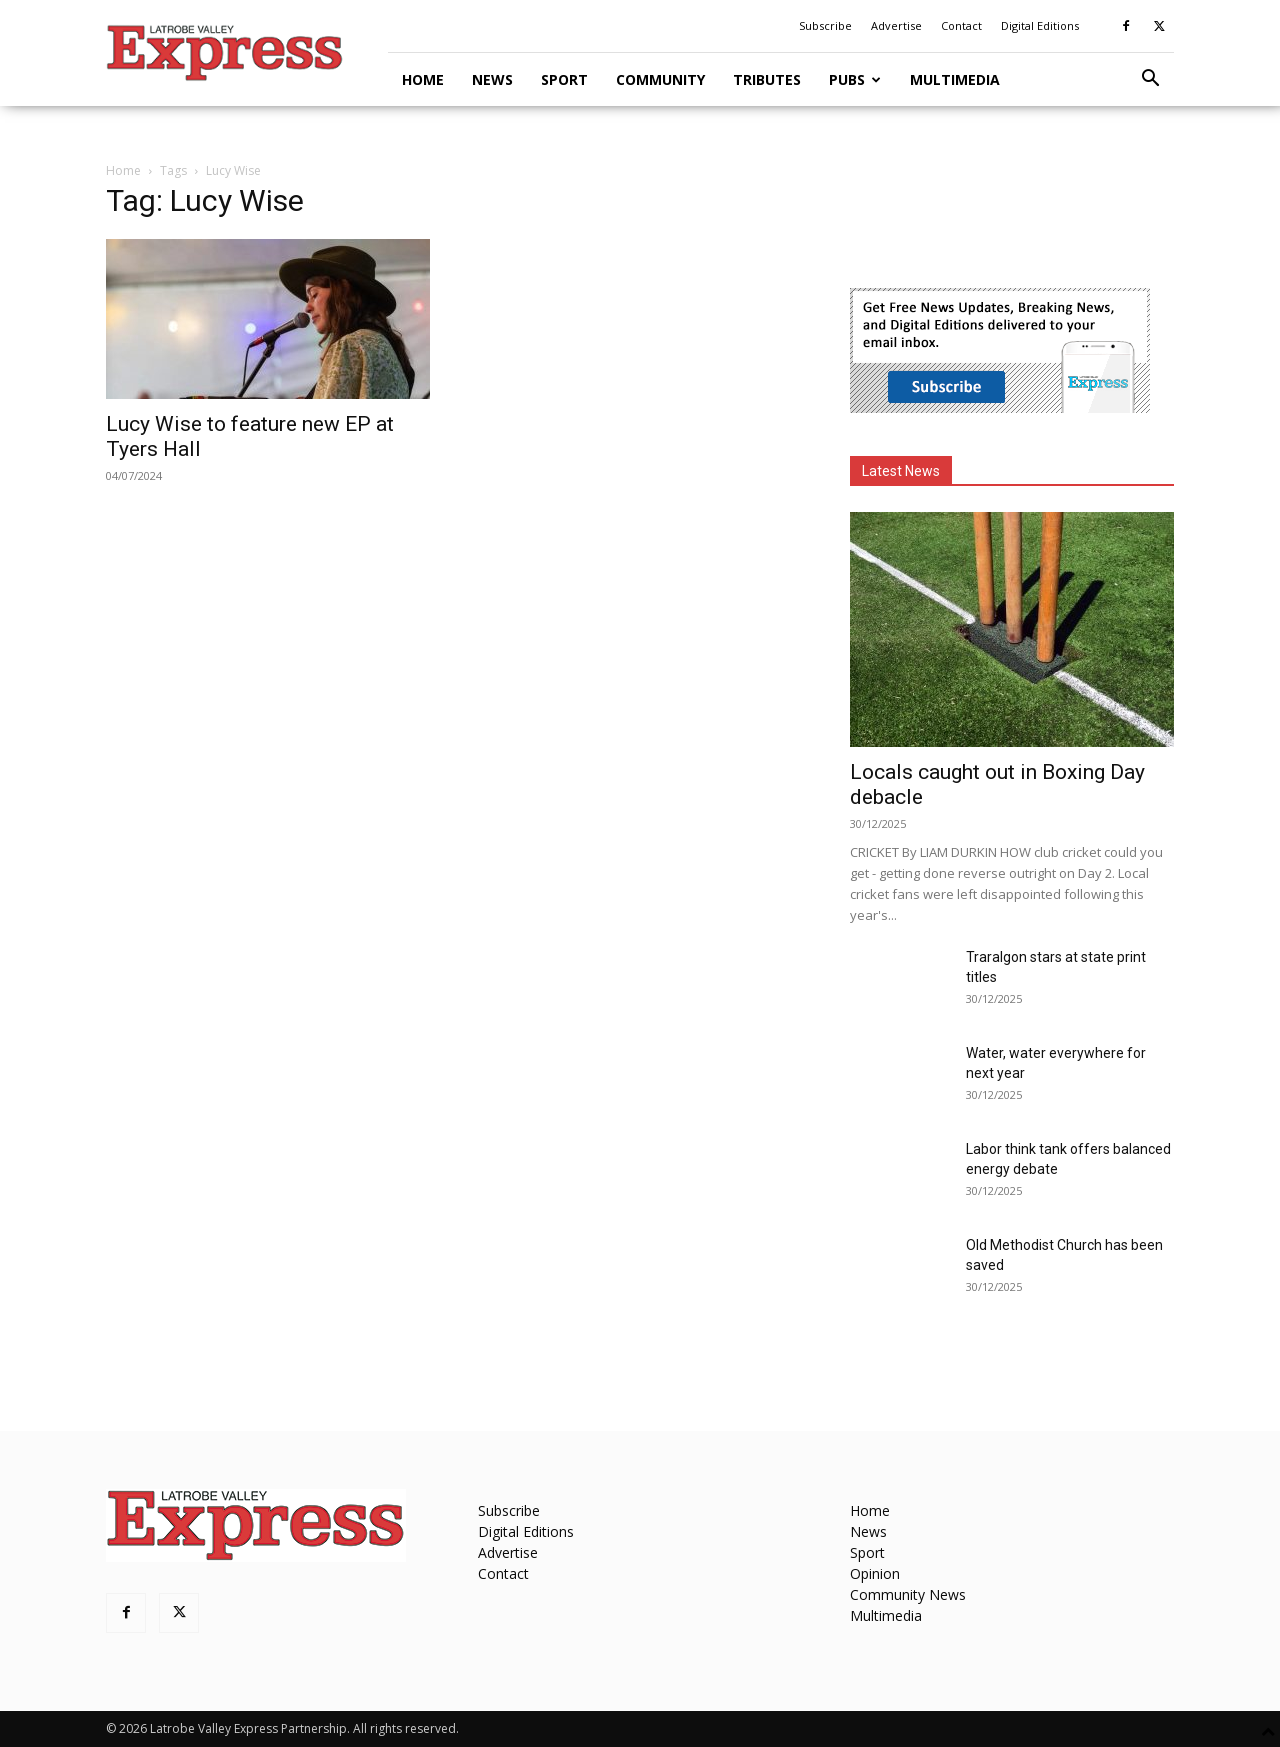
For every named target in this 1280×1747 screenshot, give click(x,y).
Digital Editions (1040, 25)
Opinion (875, 1573)
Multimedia (955, 79)
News (492, 79)
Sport (564, 79)
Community (660, 79)
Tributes (767, 79)
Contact (961, 25)
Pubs (855, 79)
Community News (908, 1594)
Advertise (896, 25)
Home (423, 79)
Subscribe (825, 25)
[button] (1150, 80)
